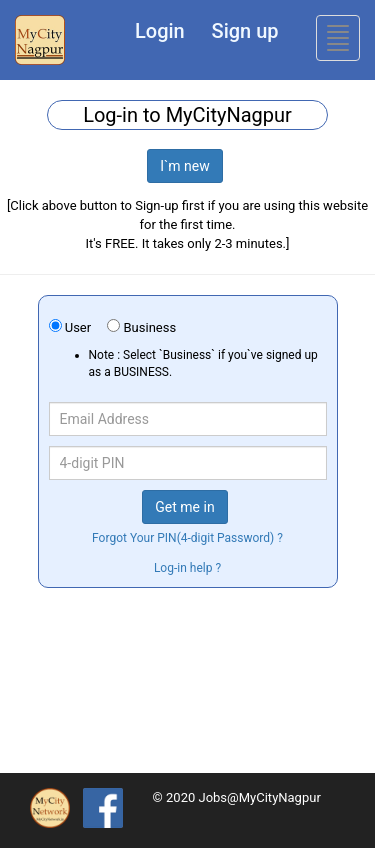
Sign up (245, 31)
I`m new (185, 166)
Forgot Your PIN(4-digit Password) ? (187, 538)
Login (160, 31)
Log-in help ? (187, 568)
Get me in (184, 507)
